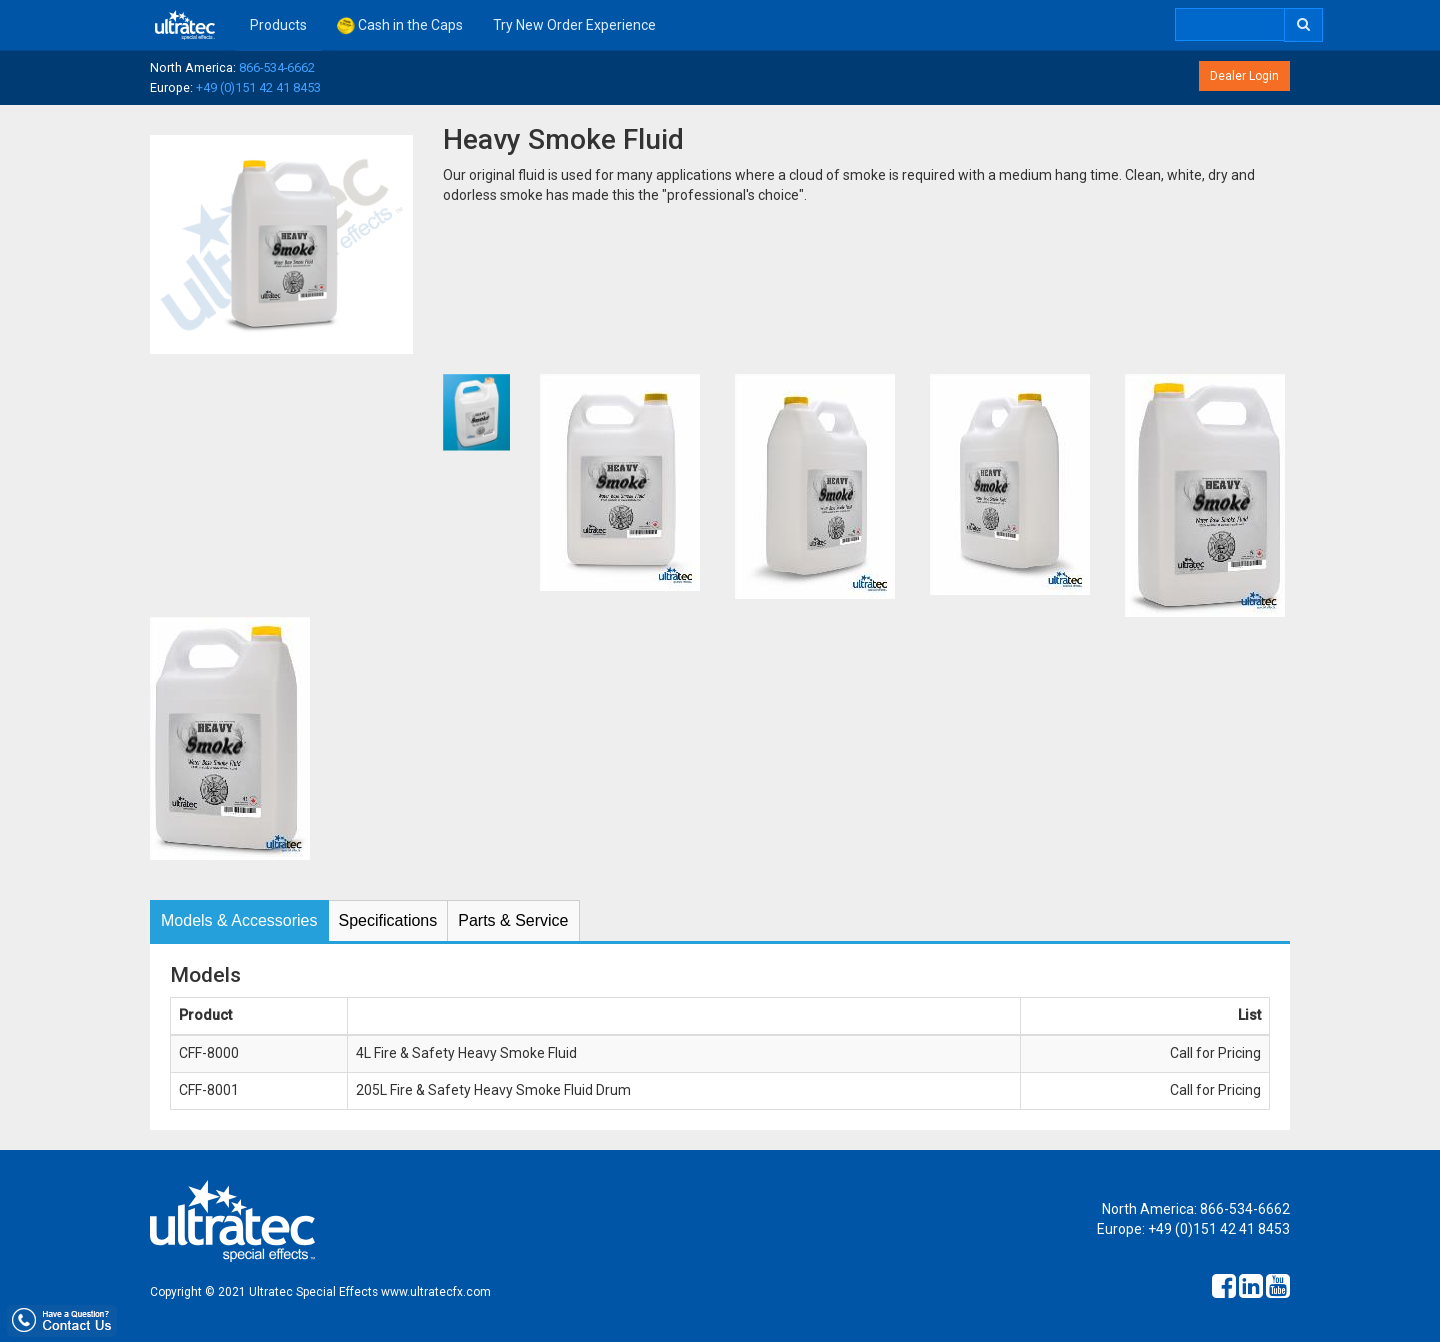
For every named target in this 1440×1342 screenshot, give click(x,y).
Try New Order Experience (574, 25)
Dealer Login (1244, 76)
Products (278, 25)
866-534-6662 (277, 67)
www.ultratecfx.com (436, 1292)
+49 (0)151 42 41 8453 (258, 87)
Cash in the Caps (400, 26)
